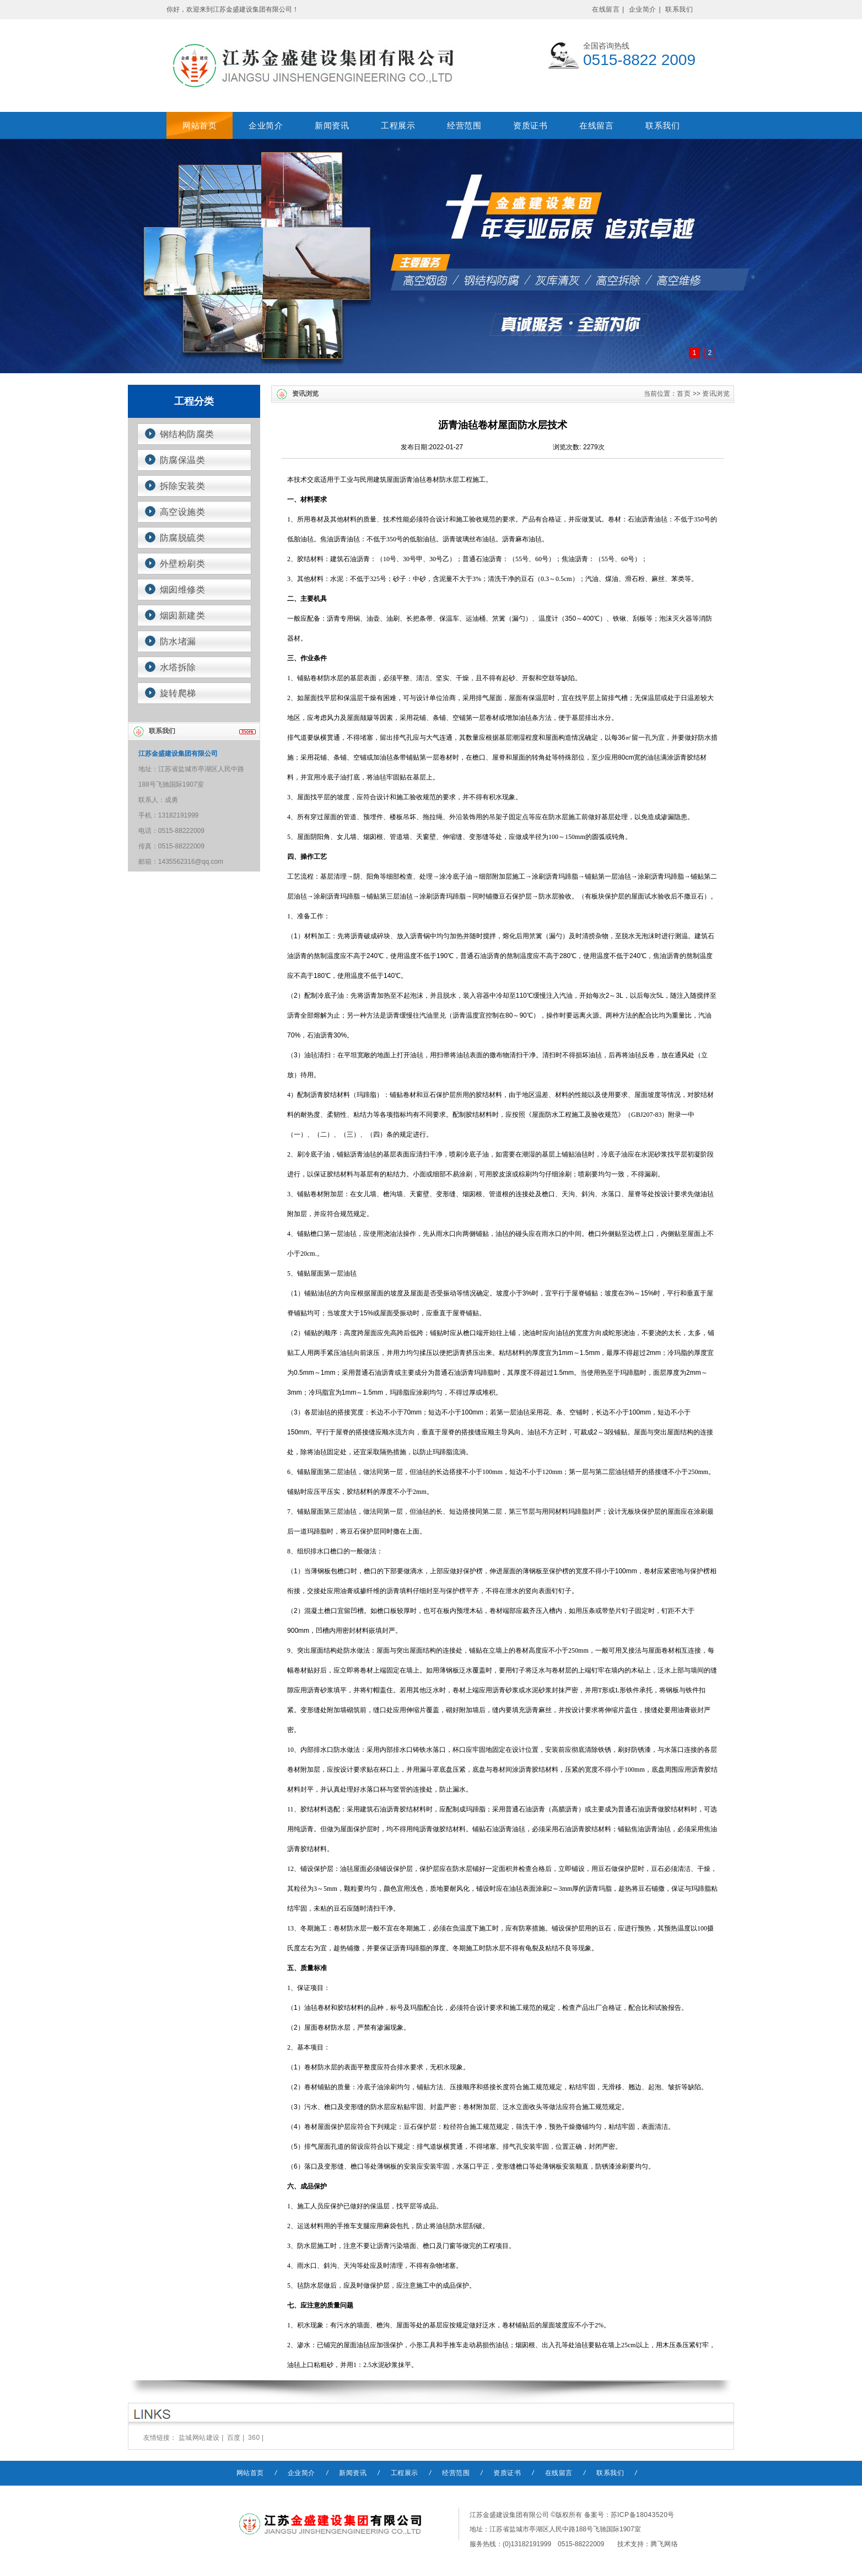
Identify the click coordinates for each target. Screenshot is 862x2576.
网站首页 (199, 125)
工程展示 (398, 125)
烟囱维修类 (183, 589)
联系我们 (679, 9)
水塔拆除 (178, 667)
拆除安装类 (183, 486)
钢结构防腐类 (187, 434)
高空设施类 (183, 512)
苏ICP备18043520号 (643, 2515)
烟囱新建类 (183, 615)
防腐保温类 (183, 460)
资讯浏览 (716, 393)
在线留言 (605, 9)
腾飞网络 (664, 2544)
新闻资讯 (332, 125)
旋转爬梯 (178, 693)
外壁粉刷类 (183, 563)
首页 (684, 393)
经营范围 (464, 125)
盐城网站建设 (199, 2437)
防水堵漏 (178, 641)
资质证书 (530, 125)
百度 (234, 2437)
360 (254, 2437)
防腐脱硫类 (183, 537)
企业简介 (642, 9)
